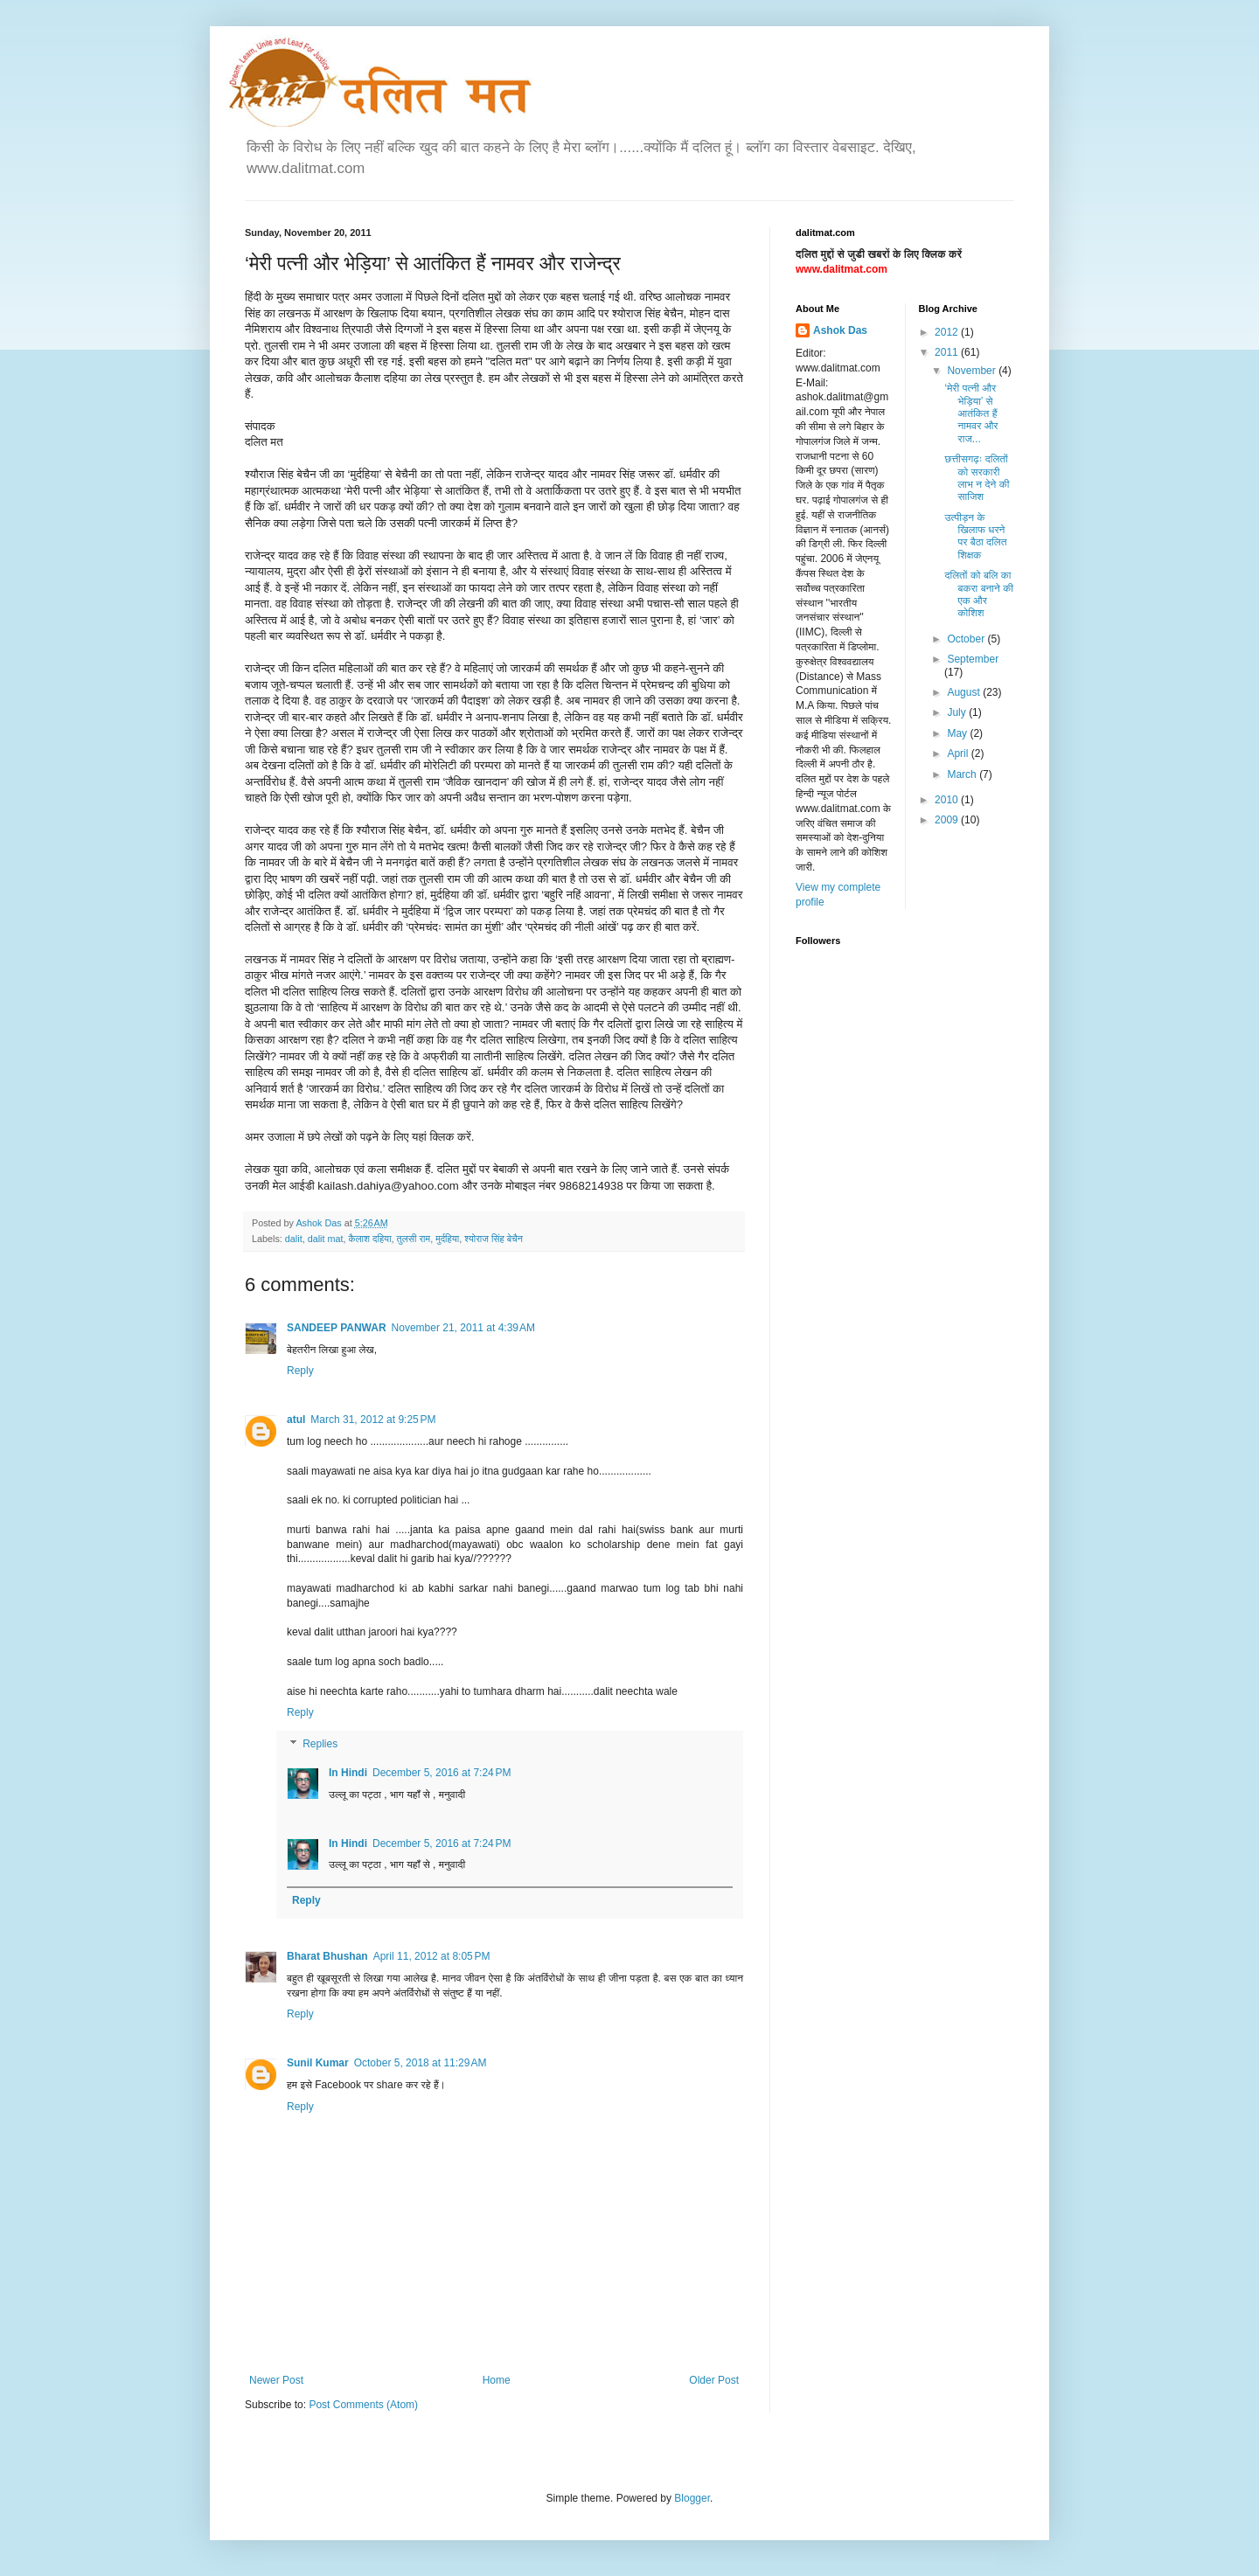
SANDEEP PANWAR (336, 1328)
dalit (294, 1238)
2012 (948, 332)
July (958, 712)
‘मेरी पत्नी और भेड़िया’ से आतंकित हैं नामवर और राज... (971, 413)
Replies (320, 1744)
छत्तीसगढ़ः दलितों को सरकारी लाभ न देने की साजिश (976, 478)
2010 (948, 800)
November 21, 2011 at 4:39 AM (463, 1328)
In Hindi (348, 1773)
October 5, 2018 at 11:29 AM (420, 2063)
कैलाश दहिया (369, 1238)
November (972, 371)
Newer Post (276, 2380)
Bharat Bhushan (327, 1956)
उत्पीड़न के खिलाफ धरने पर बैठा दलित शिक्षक (975, 536)
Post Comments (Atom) (363, 2405)
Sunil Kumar (318, 2063)
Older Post (714, 2380)
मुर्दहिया (447, 1238)
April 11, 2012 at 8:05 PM (431, 1956)
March (963, 774)
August (965, 692)
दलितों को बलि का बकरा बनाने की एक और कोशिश (978, 594)
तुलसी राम (414, 1238)
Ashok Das (840, 330)
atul (296, 1419)
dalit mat (326, 1238)
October (967, 639)
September (972, 659)
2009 (948, 820)
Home (497, 2380)
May (958, 733)
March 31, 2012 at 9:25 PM (372, 1419)
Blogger (692, 2498)
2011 (948, 352)
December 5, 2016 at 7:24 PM (441, 1773)
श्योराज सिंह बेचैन (493, 1238)
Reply (300, 1370)
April (958, 753)
